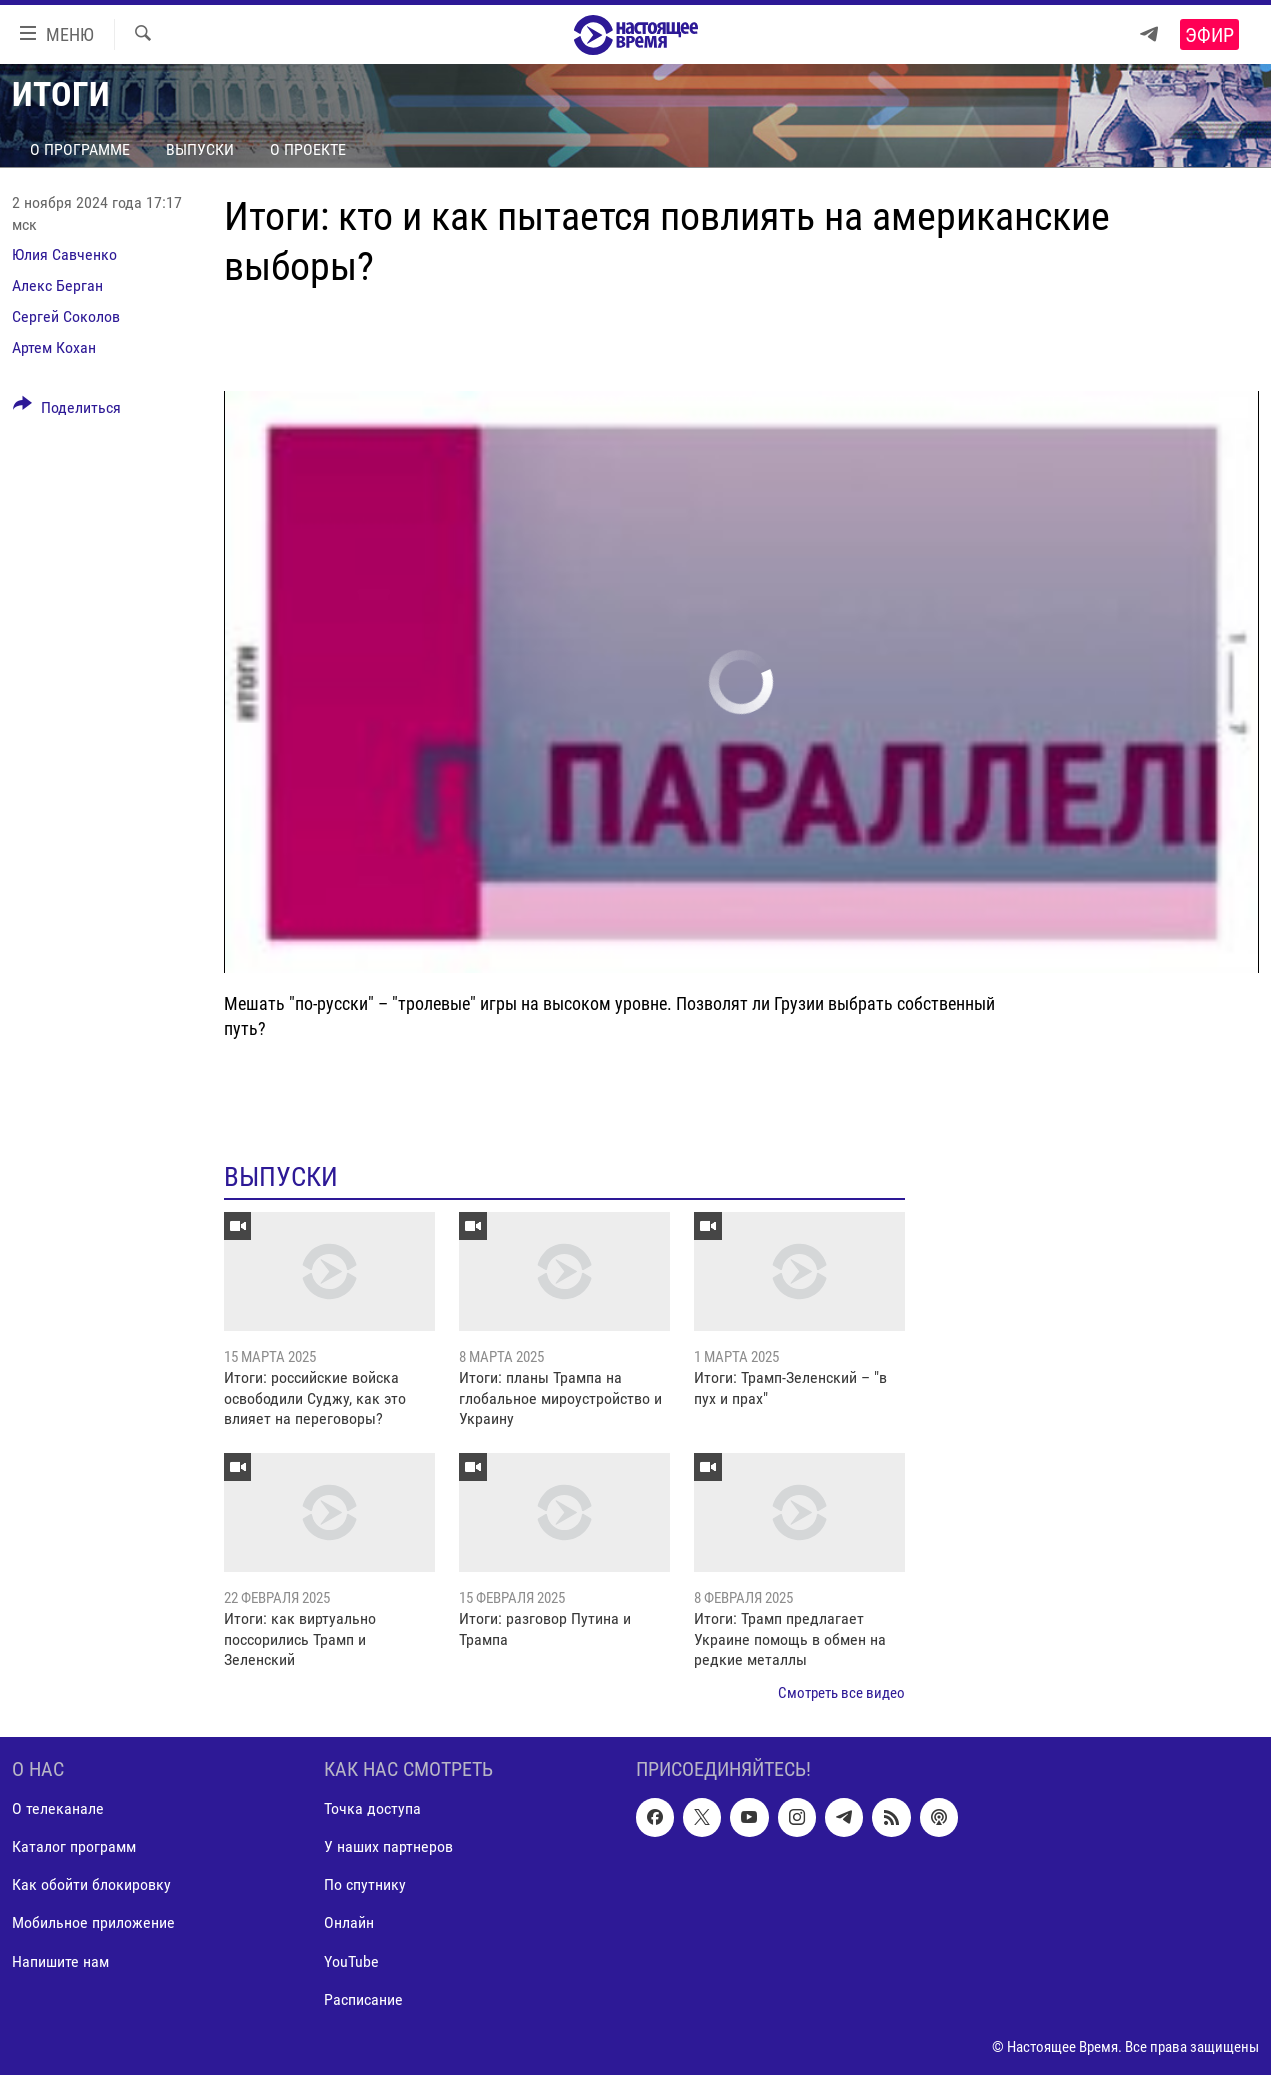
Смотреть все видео (841, 1693)
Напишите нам (60, 1961)
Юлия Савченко (64, 254)
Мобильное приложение (93, 1923)
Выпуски (200, 149)
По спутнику (365, 1884)
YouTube (351, 1961)
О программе (80, 149)
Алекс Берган (57, 285)
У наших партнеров (388, 1846)
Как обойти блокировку (91, 1884)
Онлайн (349, 1923)
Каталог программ (74, 1846)
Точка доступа (372, 1808)
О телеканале (58, 1808)
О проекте (308, 149)
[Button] (67, 411)
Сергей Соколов (66, 316)
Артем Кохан (54, 347)
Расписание (363, 1999)
